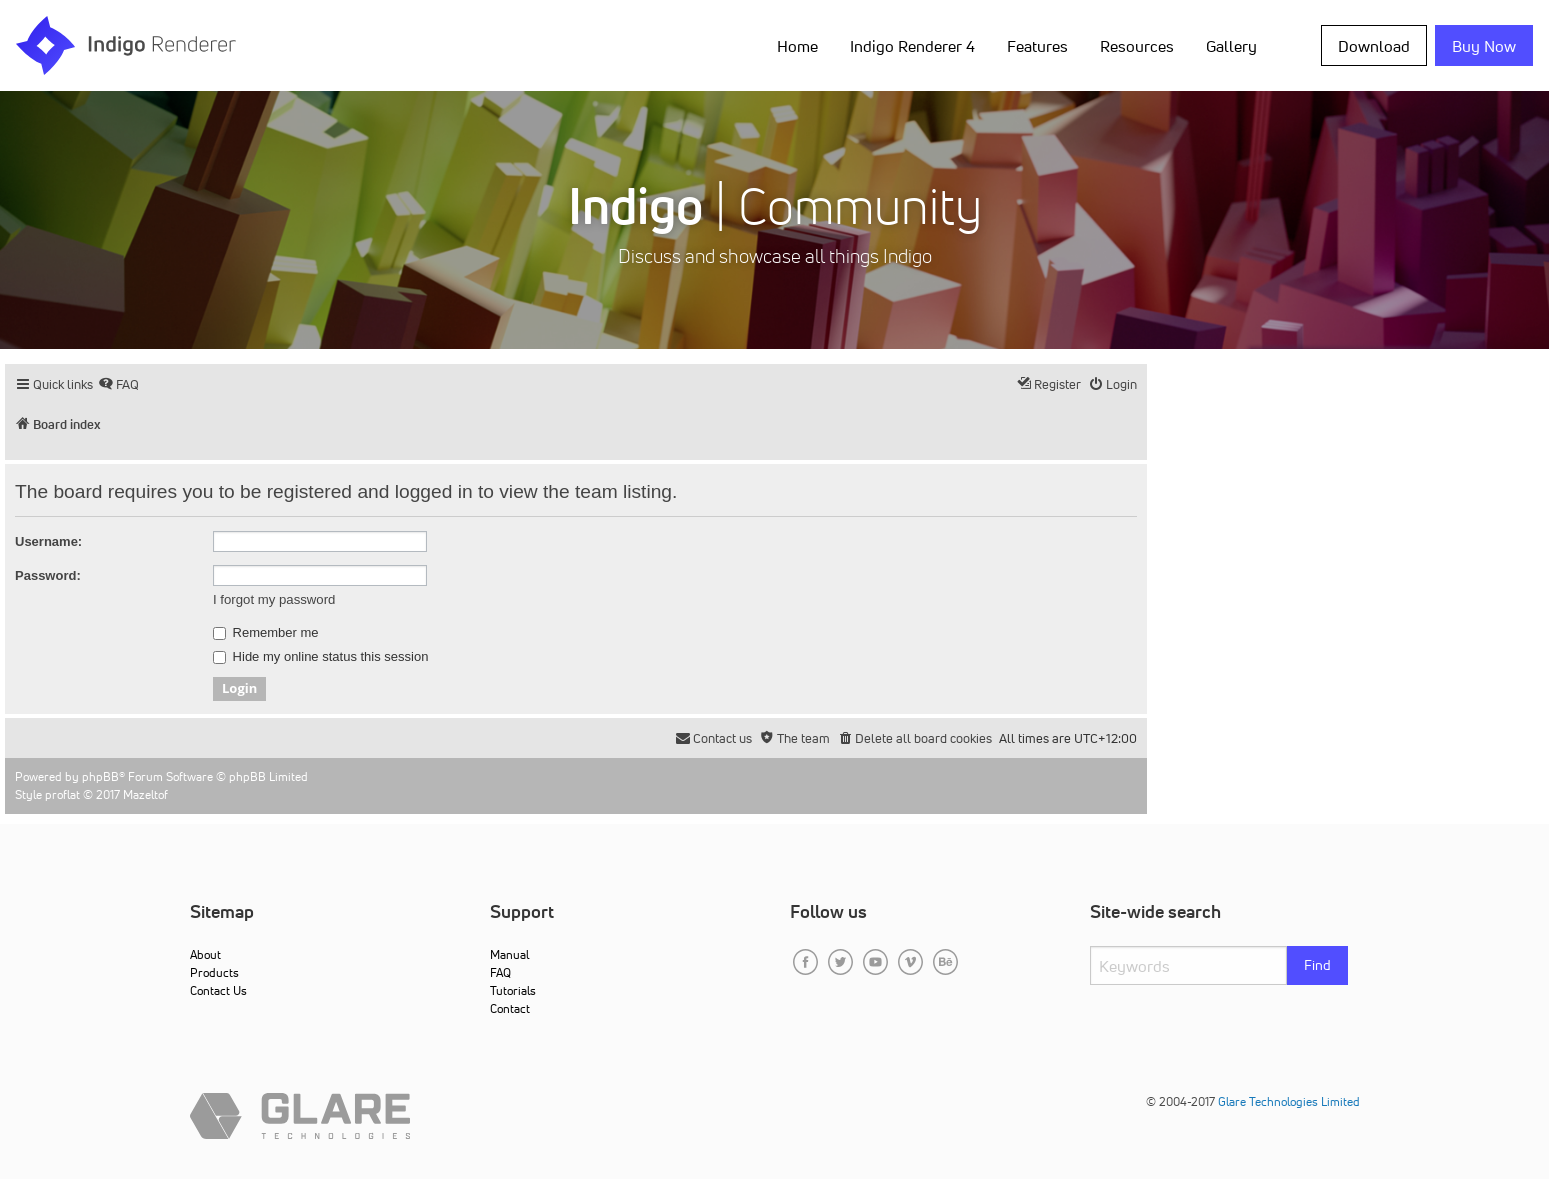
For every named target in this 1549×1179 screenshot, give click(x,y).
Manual (509, 954)
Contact (510, 1008)
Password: (48, 575)
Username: (48, 541)
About (205, 954)
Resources (1137, 46)
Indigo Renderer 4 (912, 46)
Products (214, 972)
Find (1317, 965)
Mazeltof (145, 794)
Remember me (266, 633)
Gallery (1231, 46)
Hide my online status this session (320, 657)
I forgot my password (274, 599)
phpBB (100, 776)
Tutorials (513, 990)
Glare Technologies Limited (1289, 1101)
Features (1037, 46)
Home (797, 46)
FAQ (500, 972)
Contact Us (218, 990)
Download (1374, 46)
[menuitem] (118, 384)
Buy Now (1484, 46)
